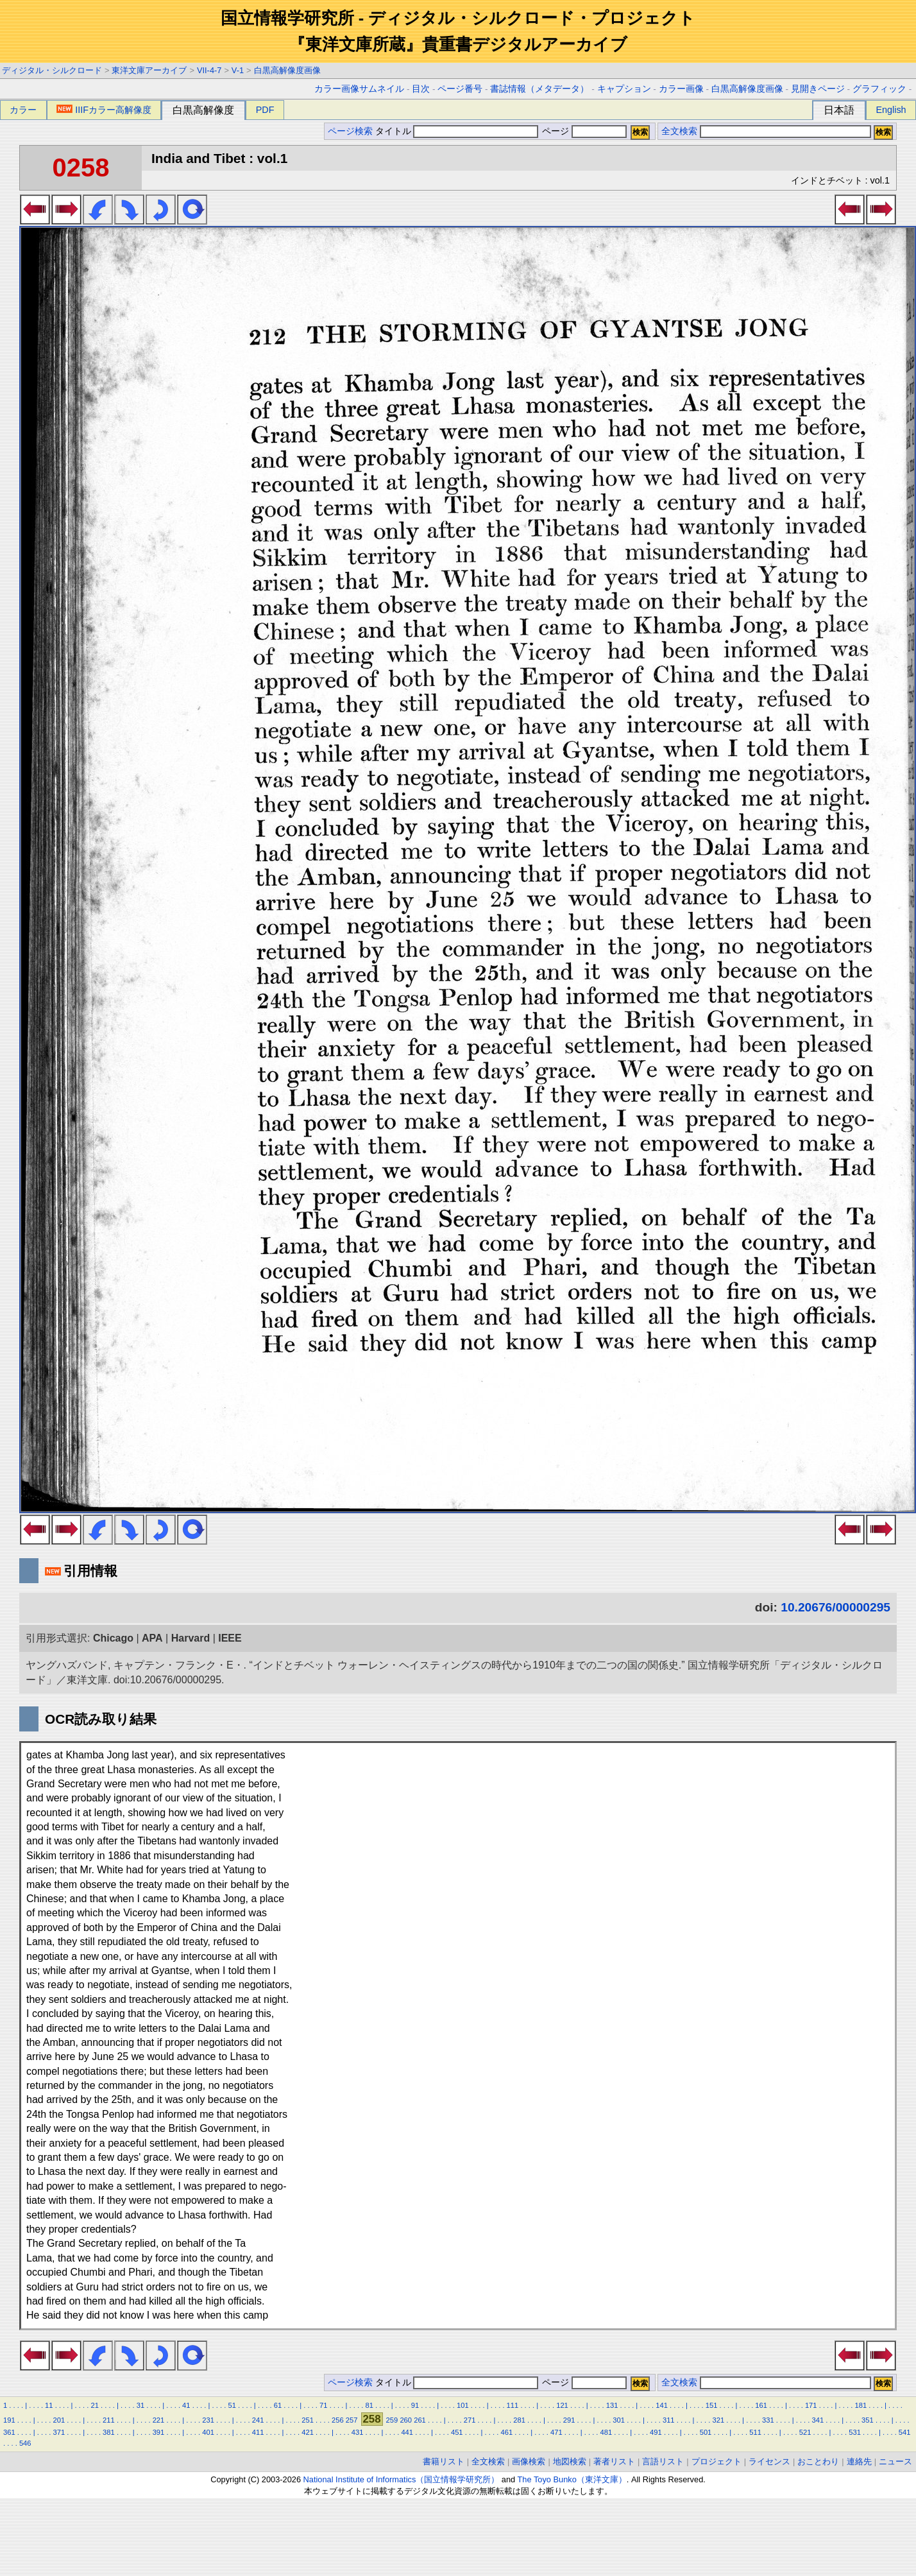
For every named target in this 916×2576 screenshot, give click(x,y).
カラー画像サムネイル (359, 89)
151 (712, 2405)
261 (420, 2420)
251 (307, 2420)
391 (159, 2432)
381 (109, 2432)
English (891, 110)
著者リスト (614, 2461)
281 (519, 2420)
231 (208, 2420)
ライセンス (769, 2461)
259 (392, 2420)
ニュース (895, 2461)
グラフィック (879, 89)
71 (323, 2405)
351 (867, 2420)
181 (860, 2405)
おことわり (818, 2461)
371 (59, 2432)
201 (59, 2420)
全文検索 (679, 131)
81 (369, 2405)
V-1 (238, 70)
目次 (421, 89)
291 (569, 2420)
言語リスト (663, 2461)
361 (9, 2432)
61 (278, 2405)
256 (338, 2420)
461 (506, 2432)
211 (109, 2420)
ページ (583, 131)
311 (669, 2420)
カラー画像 (681, 89)
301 (619, 2420)
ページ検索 (350, 131)
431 (358, 2432)
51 (231, 2405)
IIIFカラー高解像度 (103, 110)
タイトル (457, 131)
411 (258, 2432)
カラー (23, 110)
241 (258, 2420)
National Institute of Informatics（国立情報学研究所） (401, 2479)
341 (818, 2420)
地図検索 (569, 2461)
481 (606, 2432)
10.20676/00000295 (835, 1607)
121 (562, 2405)
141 (662, 2405)
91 (415, 2405)
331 (768, 2420)
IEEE (229, 1638)
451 (457, 2432)
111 (513, 2405)
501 (706, 2432)
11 (49, 2405)
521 (805, 2432)
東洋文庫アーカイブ (149, 70)
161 (761, 2405)
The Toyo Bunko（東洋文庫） (572, 2479)
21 (94, 2405)
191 (9, 2420)
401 (208, 2432)
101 (463, 2405)
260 (406, 2420)
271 (470, 2420)
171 (811, 2405)
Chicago (113, 1638)
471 (556, 2432)
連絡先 (859, 2461)
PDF (265, 110)
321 (718, 2420)
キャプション (624, 89)
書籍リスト (443, 2461)
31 (140, 2405)
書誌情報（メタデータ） (539, 89)
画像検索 (528, 2461)
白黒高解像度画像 (287, 70)
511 (755, 2432)
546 (25, 2443)
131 (612, 2405)
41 (186, 2405)
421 (307, 2432)
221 (159, 2420)
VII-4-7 (209, 70)
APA (152, 1638)
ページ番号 (459, 89)
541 (905, 2432)
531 (855, 2432)
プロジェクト (716, 2461)
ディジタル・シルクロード (52, 70)
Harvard (190, 1638)
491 (656, 2432)
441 (407, 2432)
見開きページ (818, 89)
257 (352, 2420)
